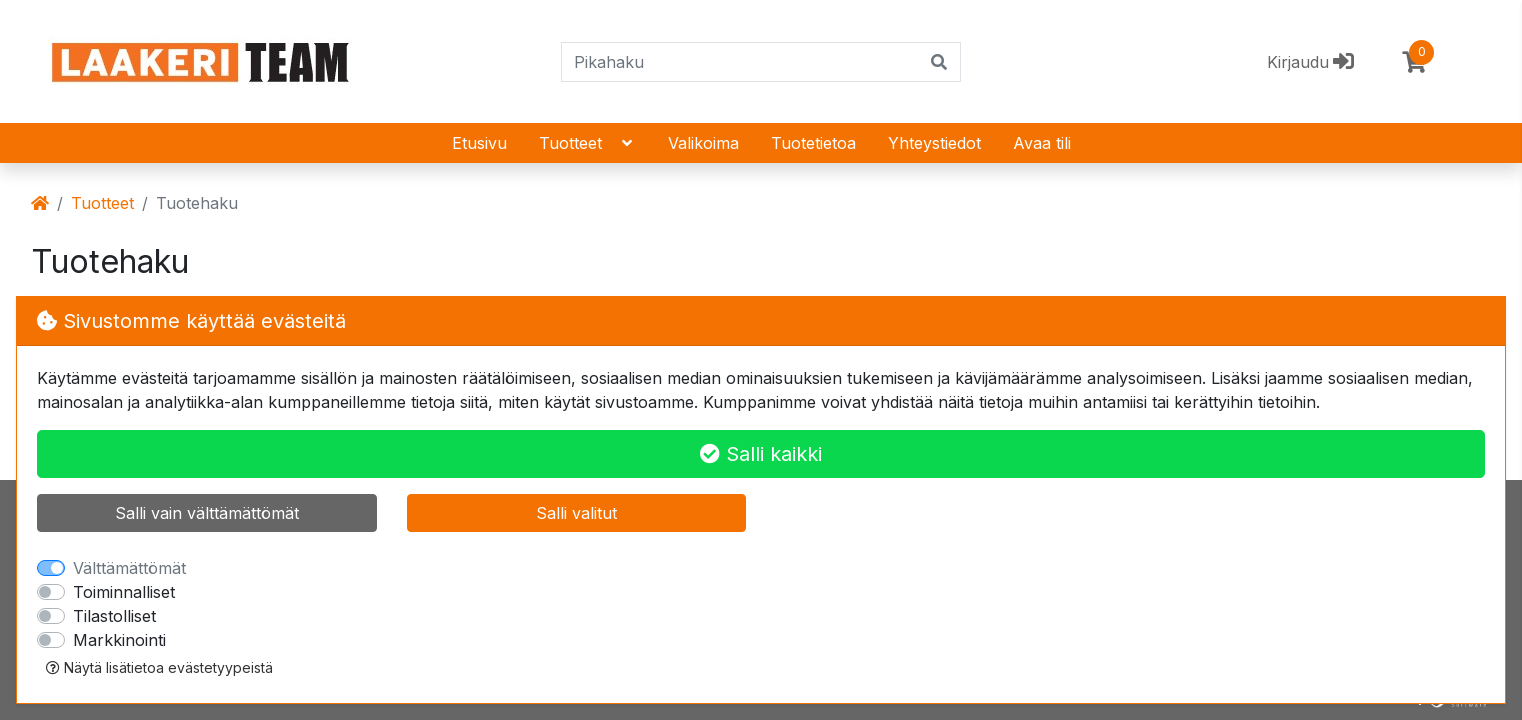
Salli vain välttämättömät (207, 513)
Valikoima (703, 143)
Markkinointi (119, 640)
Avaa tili (1042, 143)
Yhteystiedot (934, 143)
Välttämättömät (129, 568)
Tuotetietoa (813, 143)
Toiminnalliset (124, 592)
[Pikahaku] (740, 62)
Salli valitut (576, 513)
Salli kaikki (761, 454)
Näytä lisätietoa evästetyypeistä (159, 667)
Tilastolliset (114, 616)
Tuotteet (587, 143)
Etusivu (479, 143)
